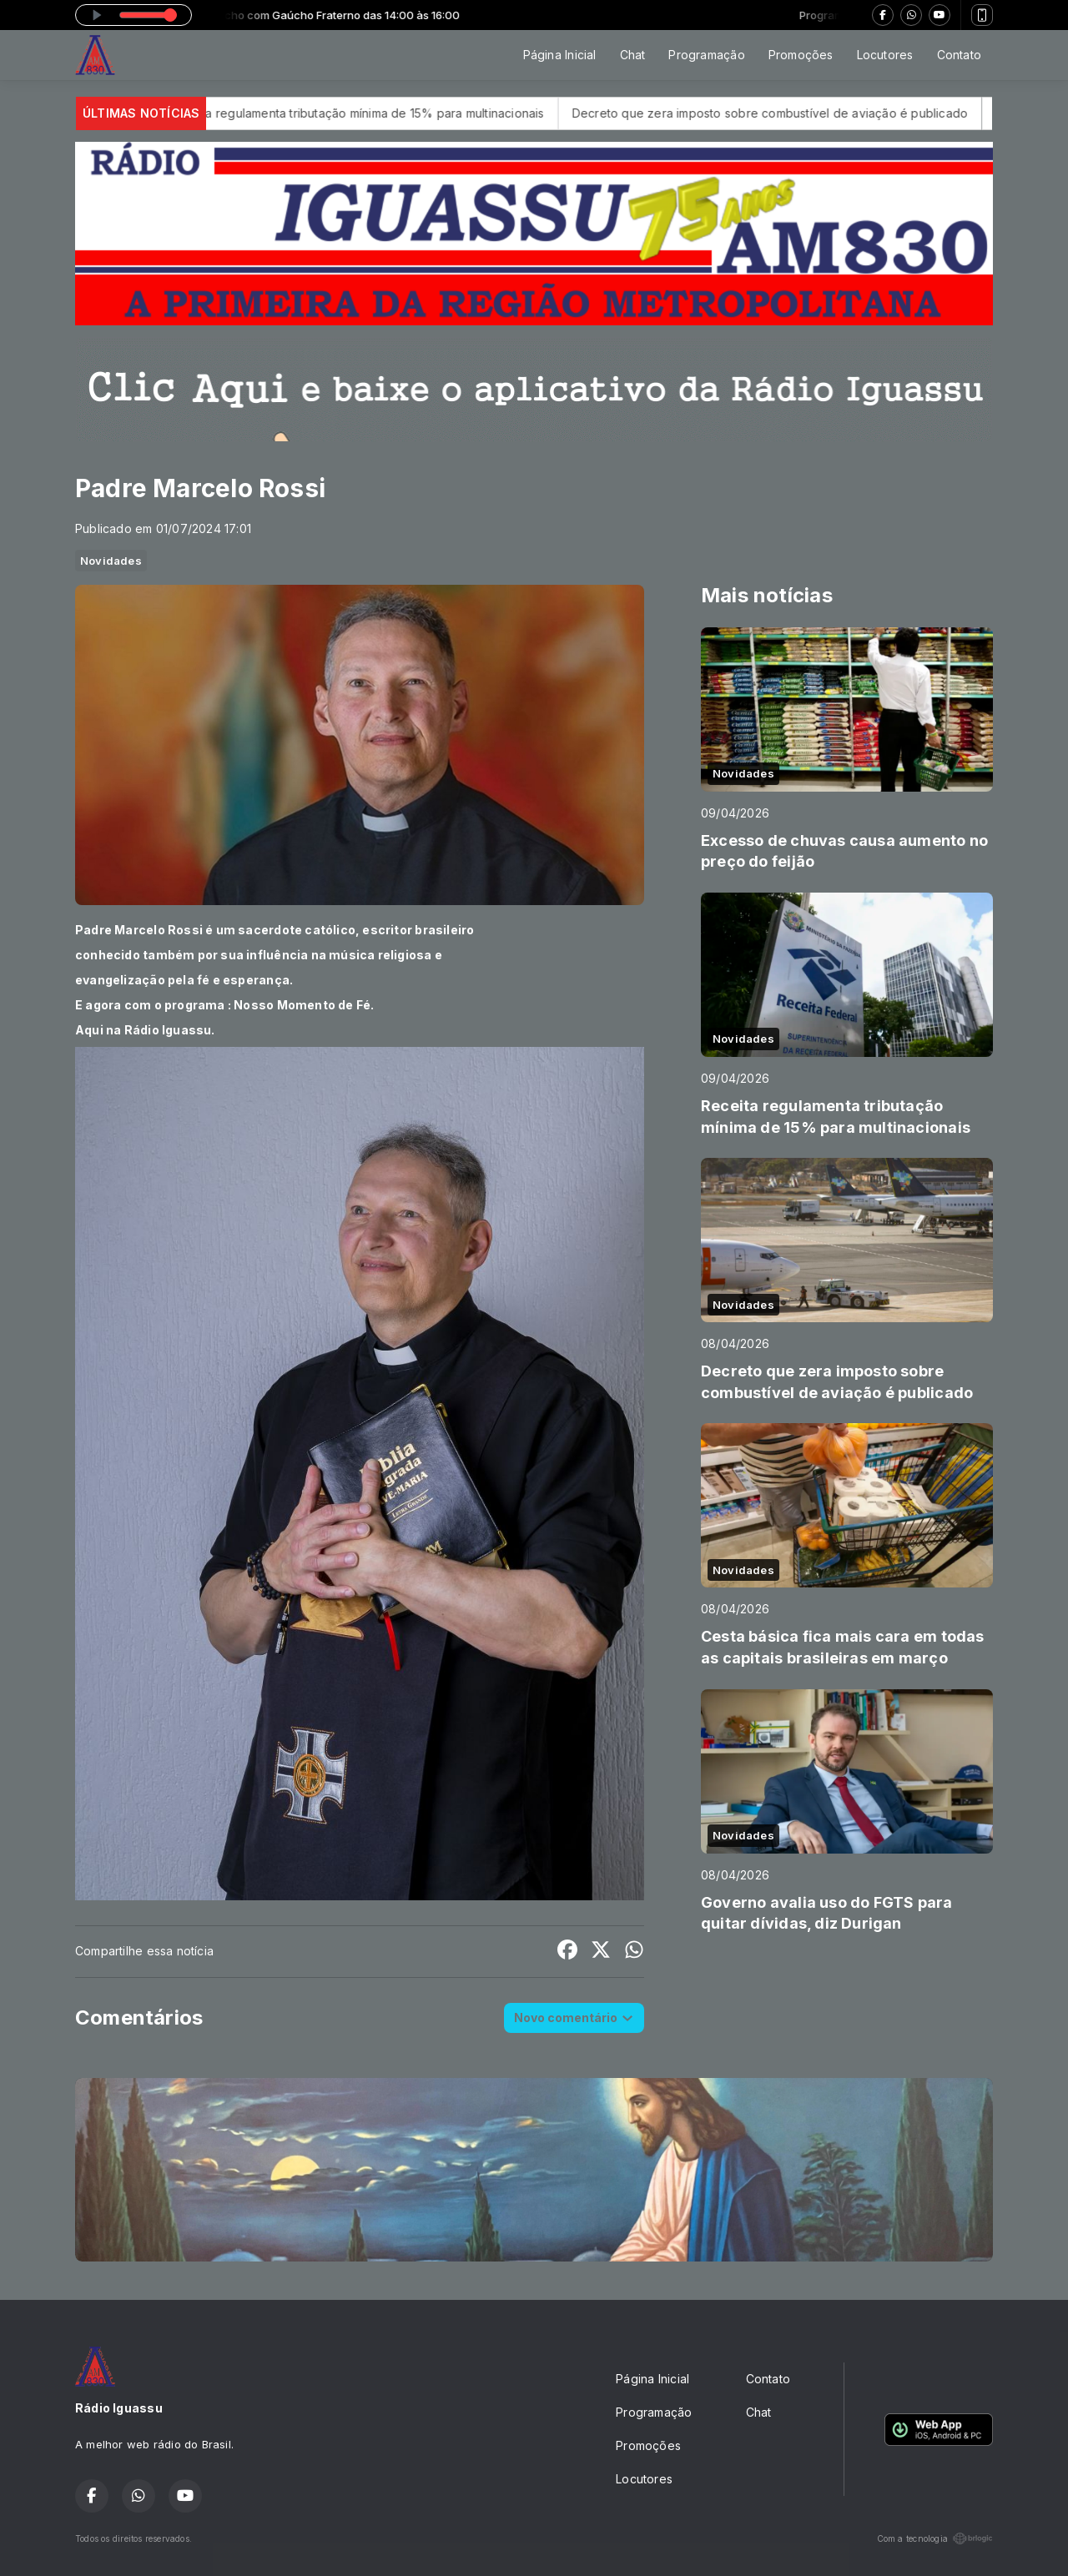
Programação (706, 55)
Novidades (111, 560)
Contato (959, 55)
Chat (633, 55)
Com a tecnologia (935, 2538)
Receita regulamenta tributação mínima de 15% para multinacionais (401, 113)
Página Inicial (560, 55)
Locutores (885, 55)
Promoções (801, 55)
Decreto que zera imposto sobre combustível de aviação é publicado (814, 113)
